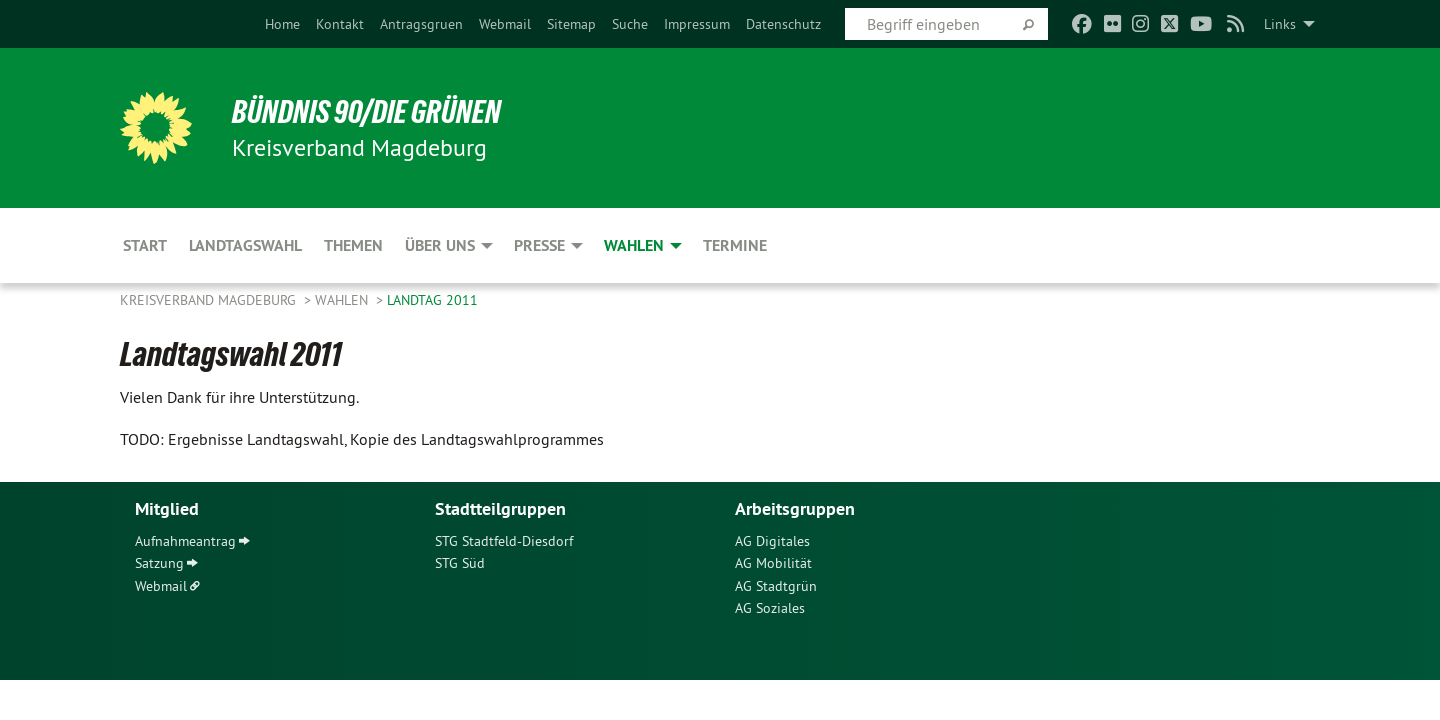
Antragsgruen (421, 24)
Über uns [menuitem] (440, 245)
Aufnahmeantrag (185, 541)
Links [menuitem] (1280, 24)
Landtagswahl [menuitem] (245, 245)
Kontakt (340, 24)
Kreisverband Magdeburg (210, 300)
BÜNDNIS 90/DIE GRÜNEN (366, 112)
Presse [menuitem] (539, 245)
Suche (630, 24)
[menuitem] (282, 24)
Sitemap (571, 24)
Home (282, 24)
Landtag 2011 (432, 300)
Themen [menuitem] (353, 245)
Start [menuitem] (145, 245)
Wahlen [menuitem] (634, 245)
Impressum (697, 24)
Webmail (505, 24)
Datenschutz (783, 24)
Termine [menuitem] (735, 245)
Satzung (159, 563)
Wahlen (343, 300)
